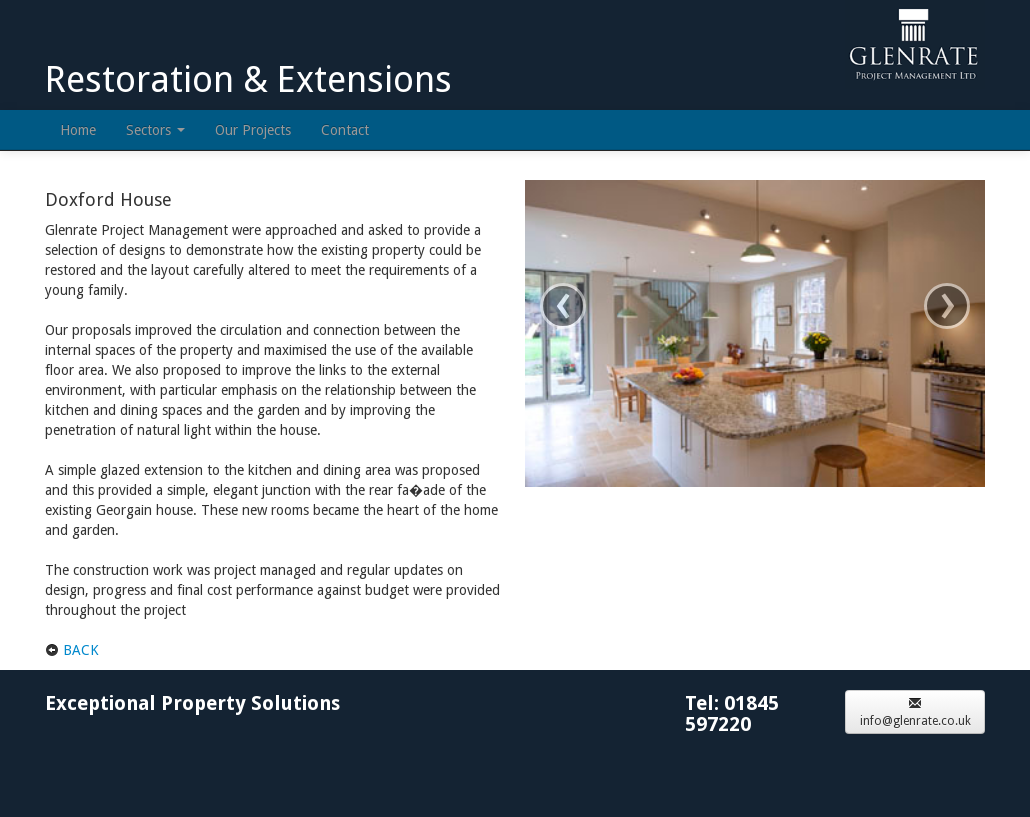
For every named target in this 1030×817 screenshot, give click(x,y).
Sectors (155, 130)
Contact (345, 130)
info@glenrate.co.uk (915, 712)
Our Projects (253, 130)
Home (78, 130)
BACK (81, 650)
